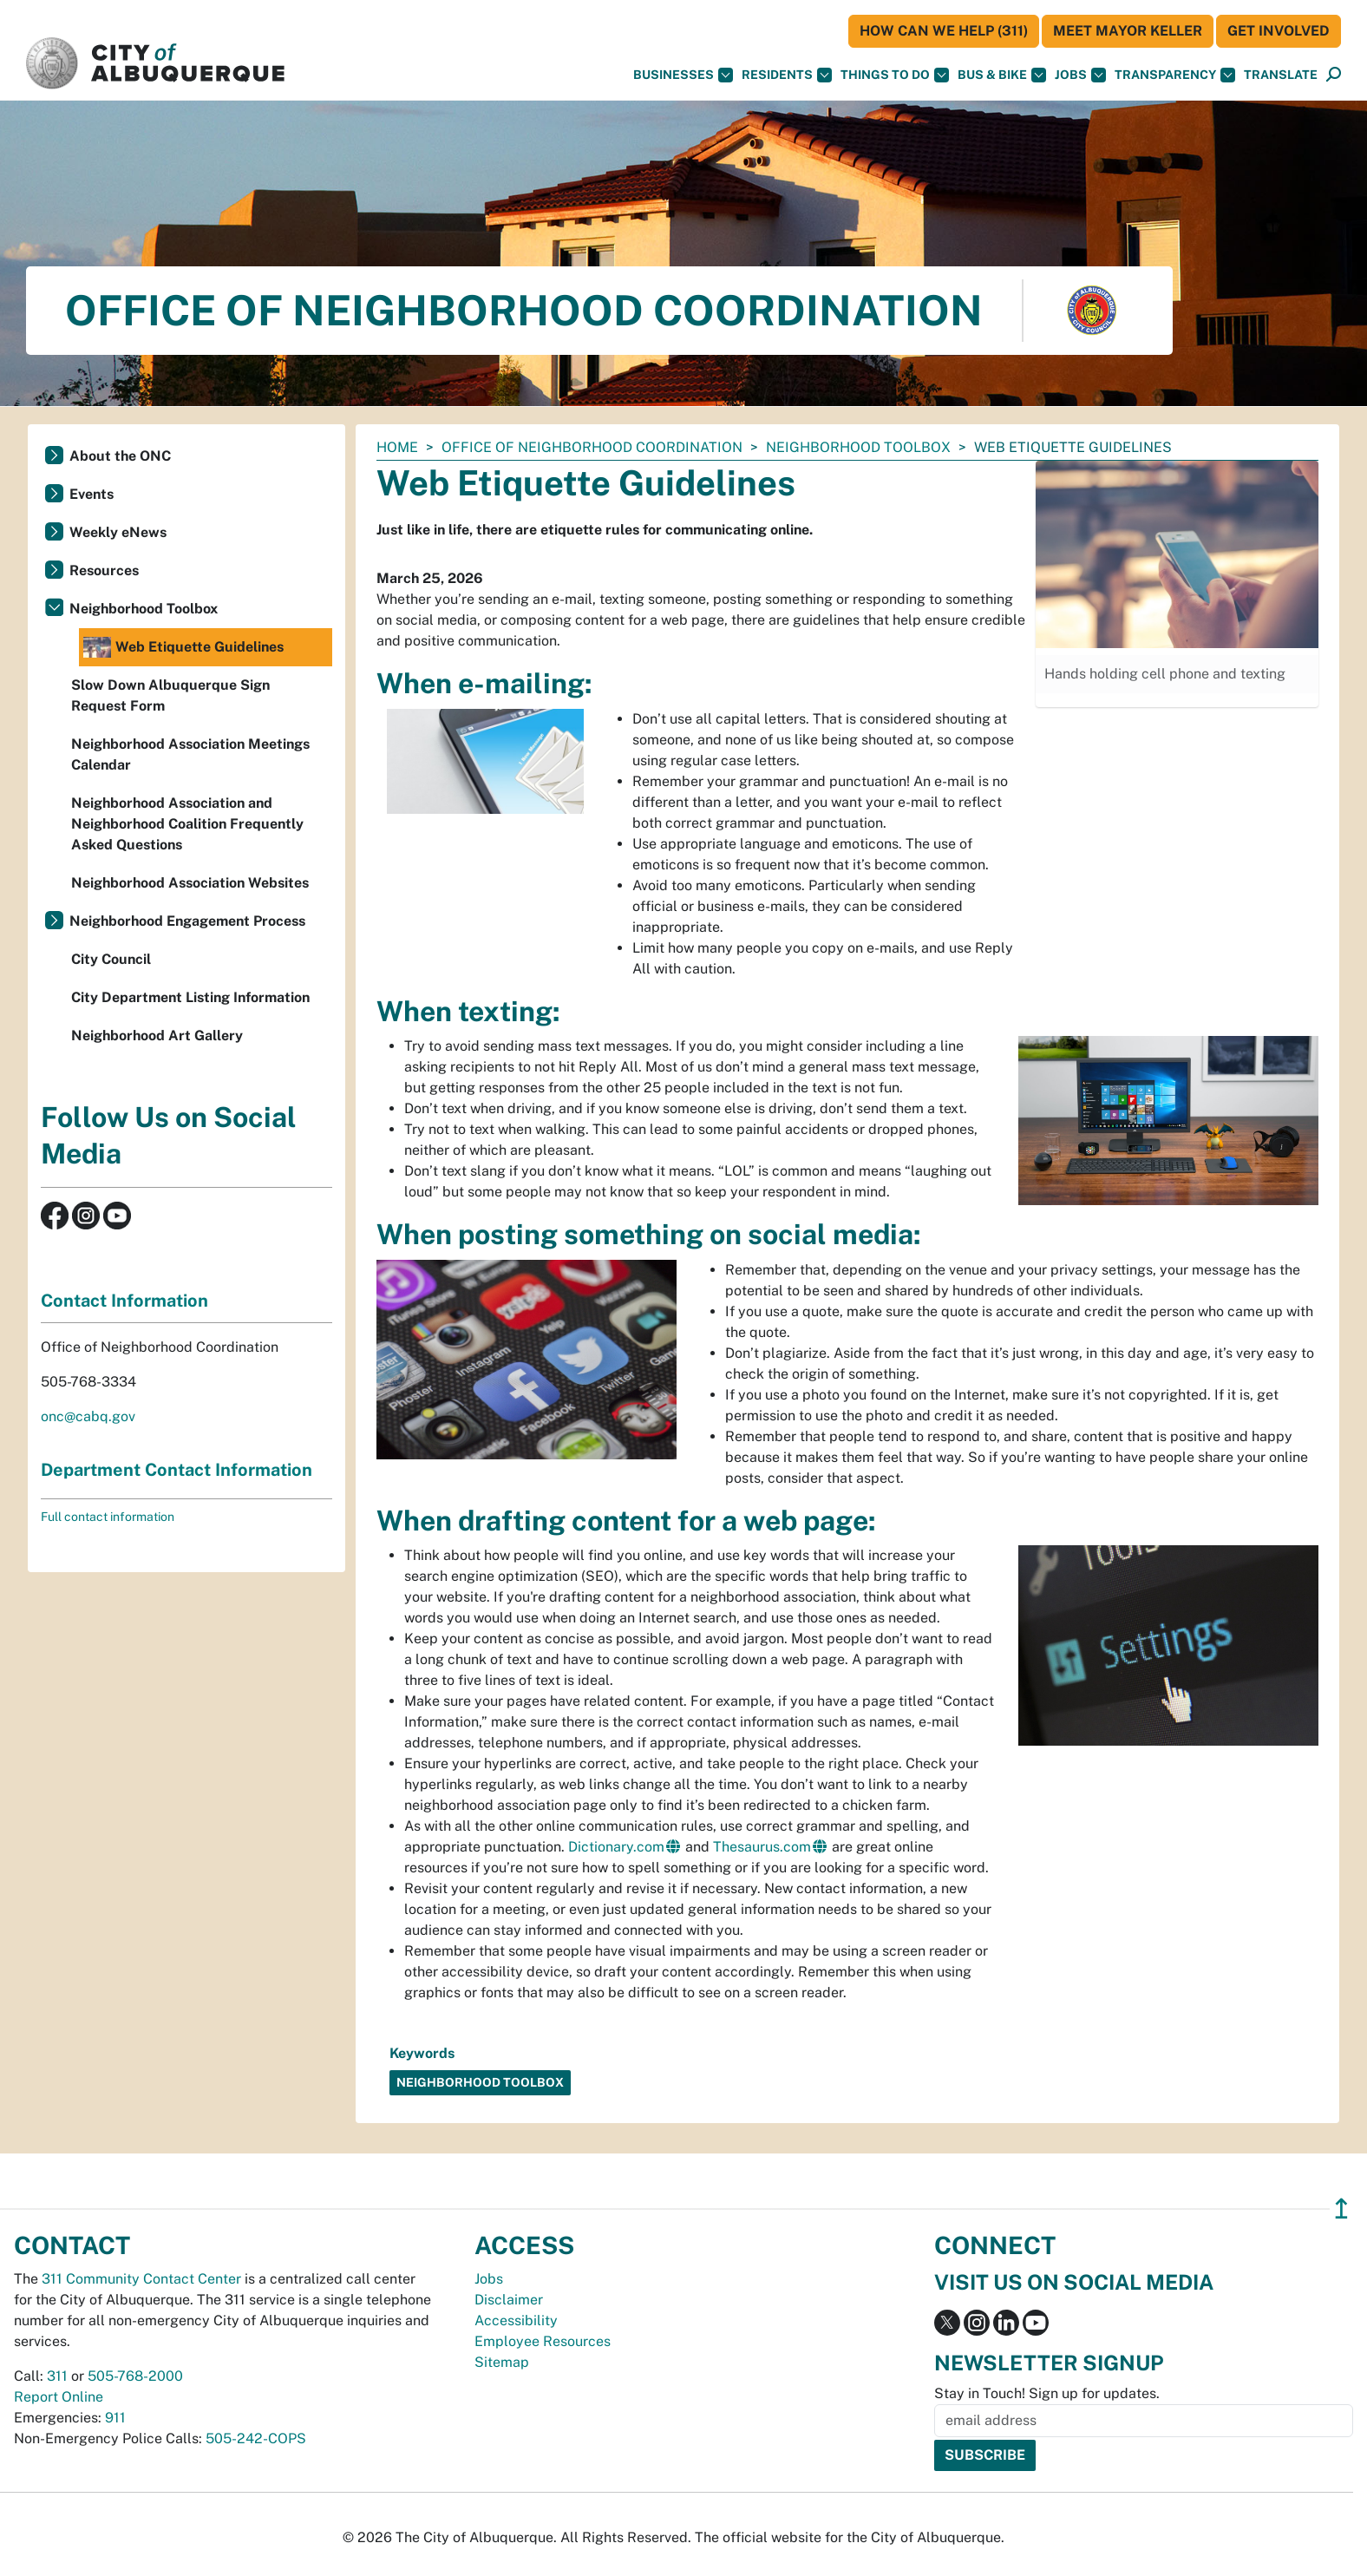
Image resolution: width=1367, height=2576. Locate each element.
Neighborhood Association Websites (190, 883)
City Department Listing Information (190, 997)
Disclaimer (508, 2299)
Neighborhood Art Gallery (157, 1035)
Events (91, 494)
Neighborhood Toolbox (858, 447)
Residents (787, 75)
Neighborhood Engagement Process (187, 921)
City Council (111, 959)
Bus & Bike (1002, 75)
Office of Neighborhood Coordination (591, 447)
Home (397, 447)
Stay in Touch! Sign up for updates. (1047, 2393)
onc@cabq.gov (88, 1416)
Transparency (1175, 75)
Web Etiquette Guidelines (183, 647)
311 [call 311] (57, 2376)
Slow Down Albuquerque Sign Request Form (170, 695)
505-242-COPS (256, 2438)
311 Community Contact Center (141, 2279)
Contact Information (124, 1300)
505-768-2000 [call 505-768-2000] (135, 2376)
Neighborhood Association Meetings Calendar (190, 754)
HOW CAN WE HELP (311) (944, 31)
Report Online (58, 2397)
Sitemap (501, 2362)
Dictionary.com (616, 1847)
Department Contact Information (176, 1469)
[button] (1281, 75)
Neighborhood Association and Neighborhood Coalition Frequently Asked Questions (187, 824)
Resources (104, 570)
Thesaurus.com (762, 1847)
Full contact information (107, 1517)
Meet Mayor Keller (1127, 31)
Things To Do (894, 75)
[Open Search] (1333, 75)
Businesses (683, 75)
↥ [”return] (1341, 2209)
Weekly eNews (118, 532)
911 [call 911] (115, 2417)
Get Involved (1278, 31)
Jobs (1080, 75)
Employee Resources (542, 2341)
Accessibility (516, 2320)
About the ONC (120, 456)
